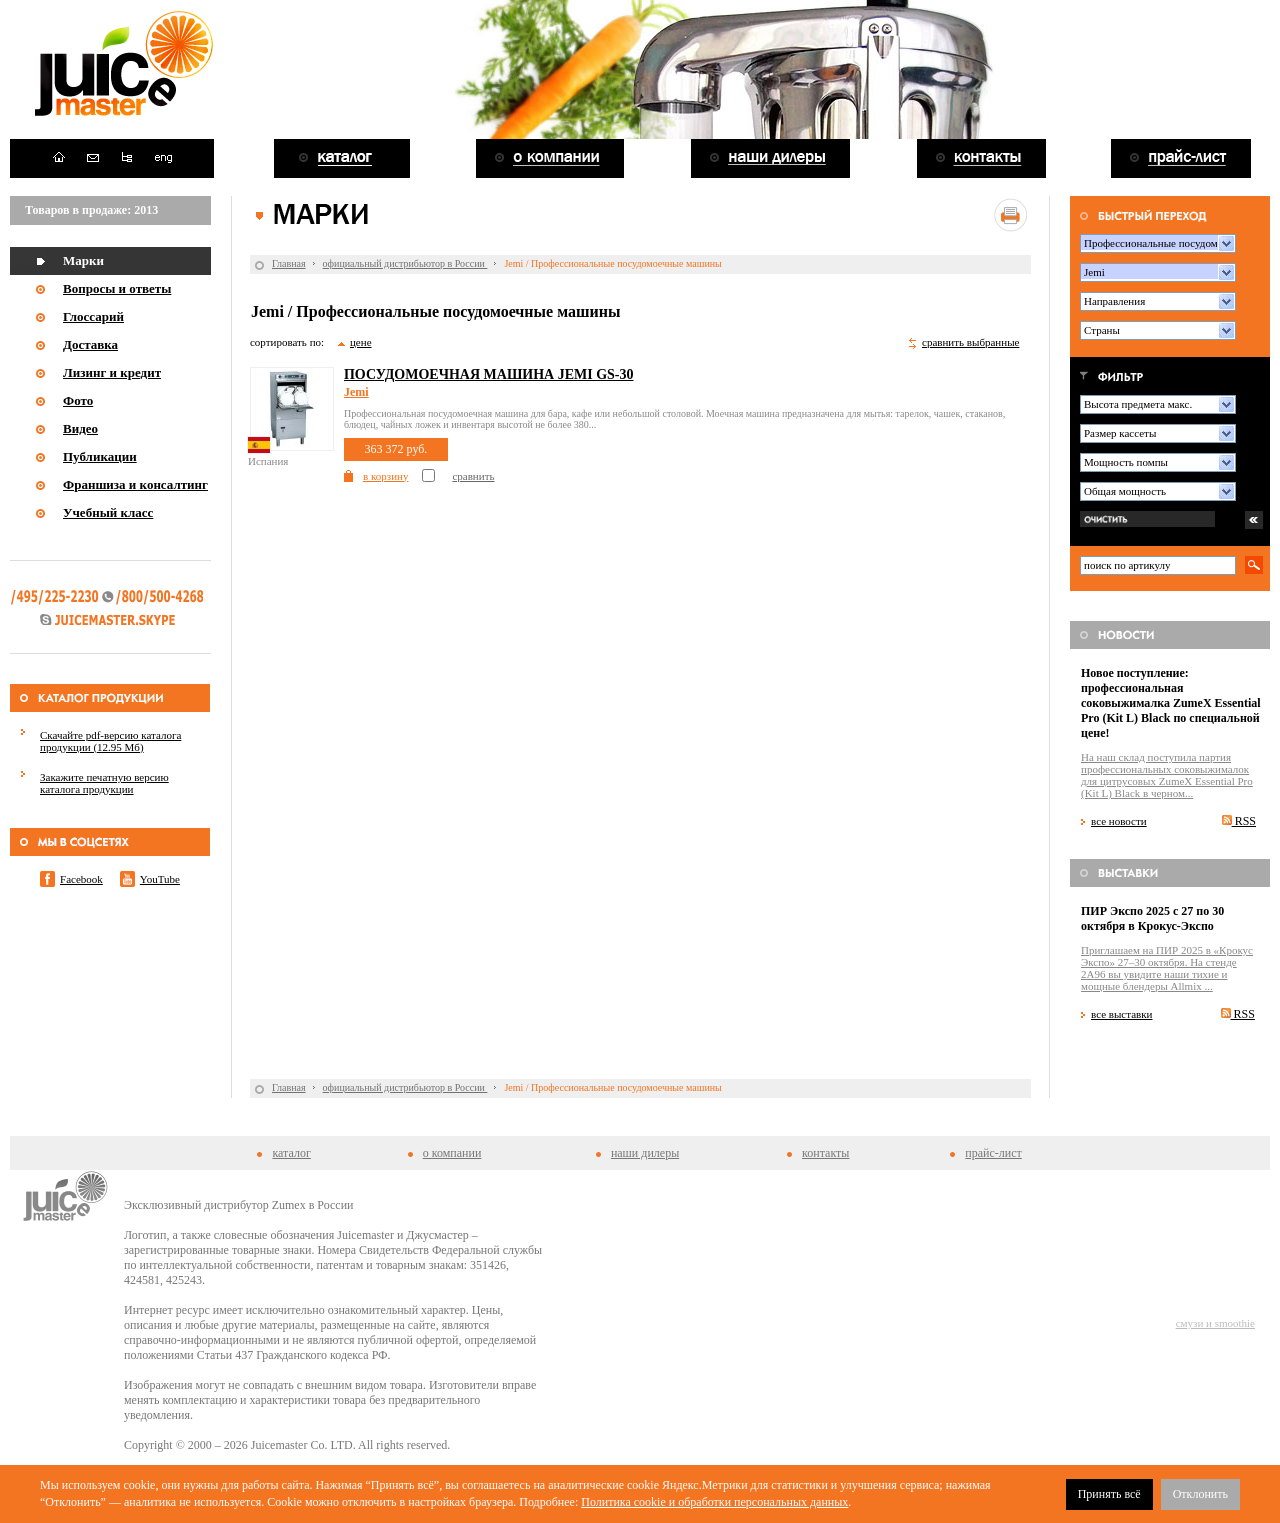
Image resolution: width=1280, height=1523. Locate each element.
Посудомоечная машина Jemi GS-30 (489, 374)
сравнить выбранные (970, 342)
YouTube (160, 879)
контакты (825, 1153)
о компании (452, 1153)
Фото (78, 400)
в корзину (385, 476)
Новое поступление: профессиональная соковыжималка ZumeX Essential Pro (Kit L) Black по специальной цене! (1171, 703)
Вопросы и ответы (117, 288)
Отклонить (1200, 1494)
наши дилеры (645, 1153)
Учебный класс (108, 512)
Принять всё (1109, 1494)
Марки (83, 260)
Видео (80, 428)
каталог (291, 1153)
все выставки (1122, 1014)
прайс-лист (993, 1153)
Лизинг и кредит (112, 372)
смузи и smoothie (1215, 1323)
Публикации (100, 456)
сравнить (473, 476)
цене (361, 342)
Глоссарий (93, 316)
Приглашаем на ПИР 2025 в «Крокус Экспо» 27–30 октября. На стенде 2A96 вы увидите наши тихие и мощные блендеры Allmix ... (1167, 968)
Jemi (356, 392)
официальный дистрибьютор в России (405, 263)
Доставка (90, 344)
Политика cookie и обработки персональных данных (714, 1502)
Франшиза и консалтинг (135, 484)
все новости (1119, 821)
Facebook (81, 879)
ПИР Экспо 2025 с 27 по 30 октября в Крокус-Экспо (1152, 918)
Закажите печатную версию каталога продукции (104, 783)
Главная (289, 263)
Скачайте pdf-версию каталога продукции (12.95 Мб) (110, 741)
